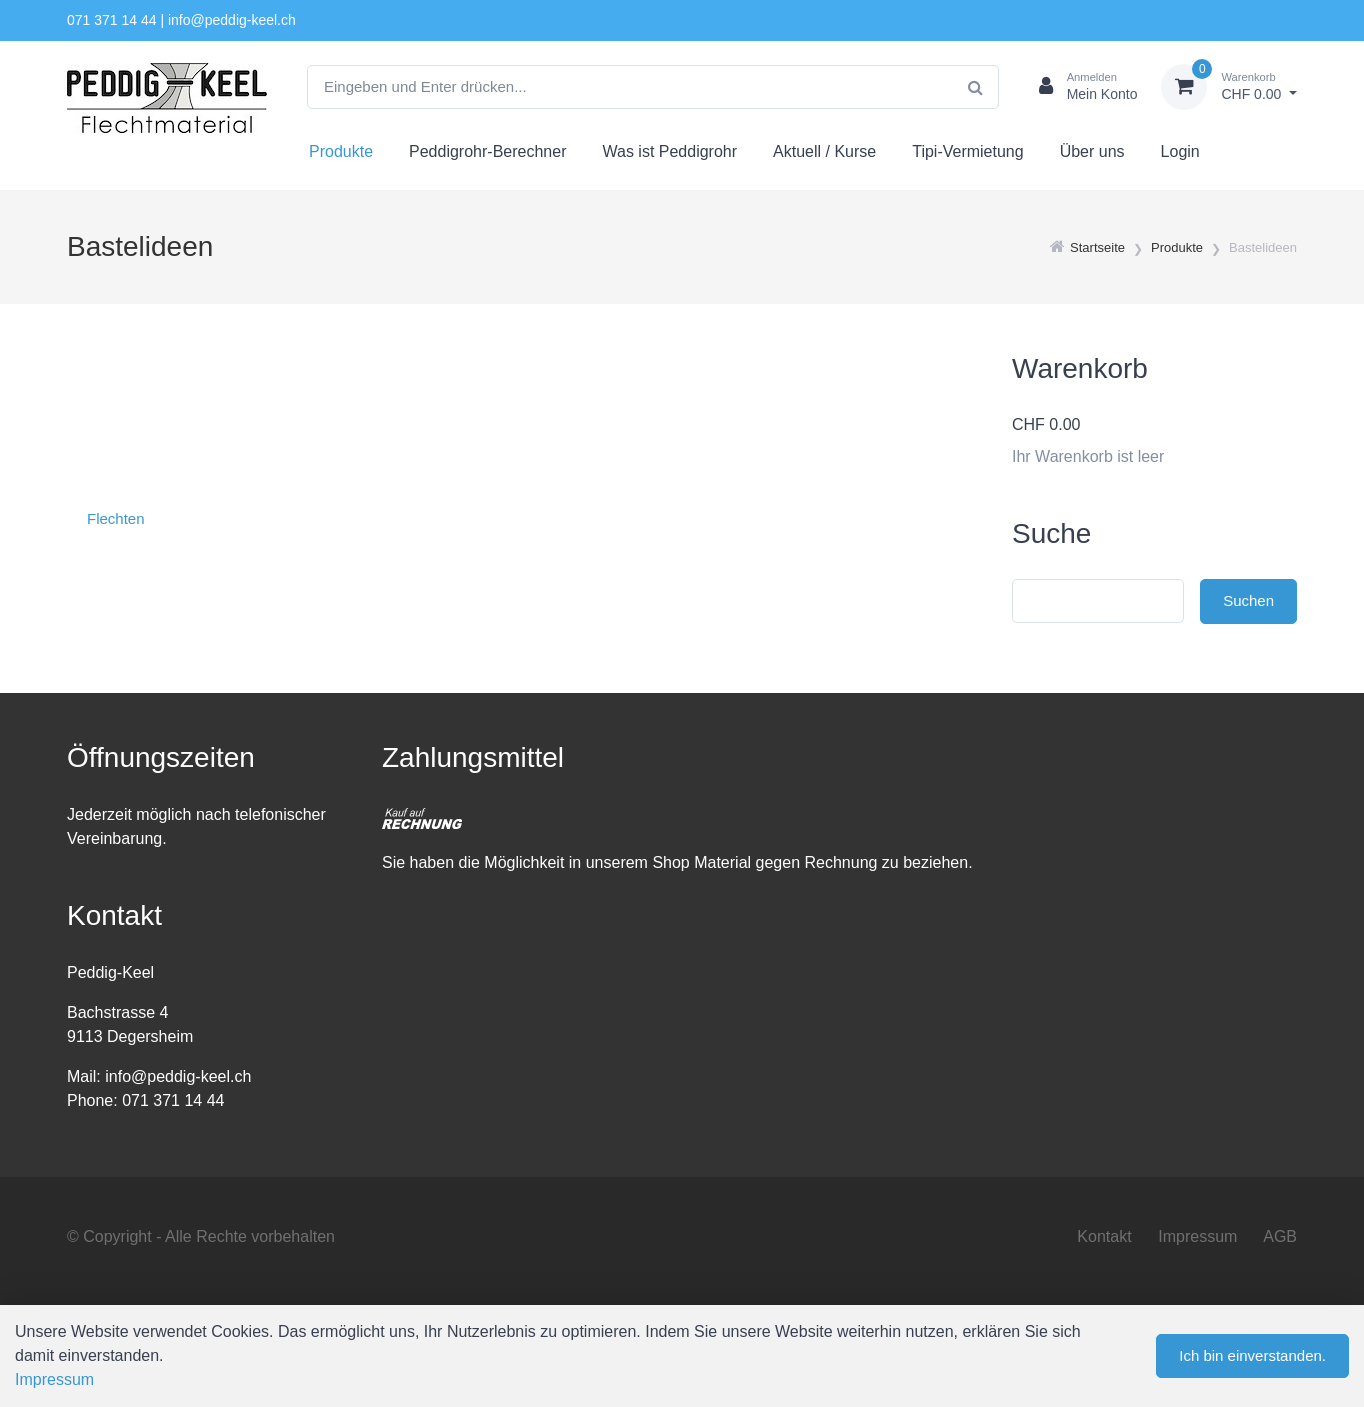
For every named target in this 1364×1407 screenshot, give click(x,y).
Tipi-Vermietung (967, 151)
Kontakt (1104, 1236)
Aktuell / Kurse (824, 151)
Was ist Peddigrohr (669, 151)
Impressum (1197, 1236)
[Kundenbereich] (1080, 87)
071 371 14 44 (112, 20)
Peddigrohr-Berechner (487, 151)
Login (1180, 151)
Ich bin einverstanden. (1252, 1355)
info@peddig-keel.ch (232, 20)
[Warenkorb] (1229, 87)
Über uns (1092, 151)
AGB (1280, 1236)
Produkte (341, 151)
